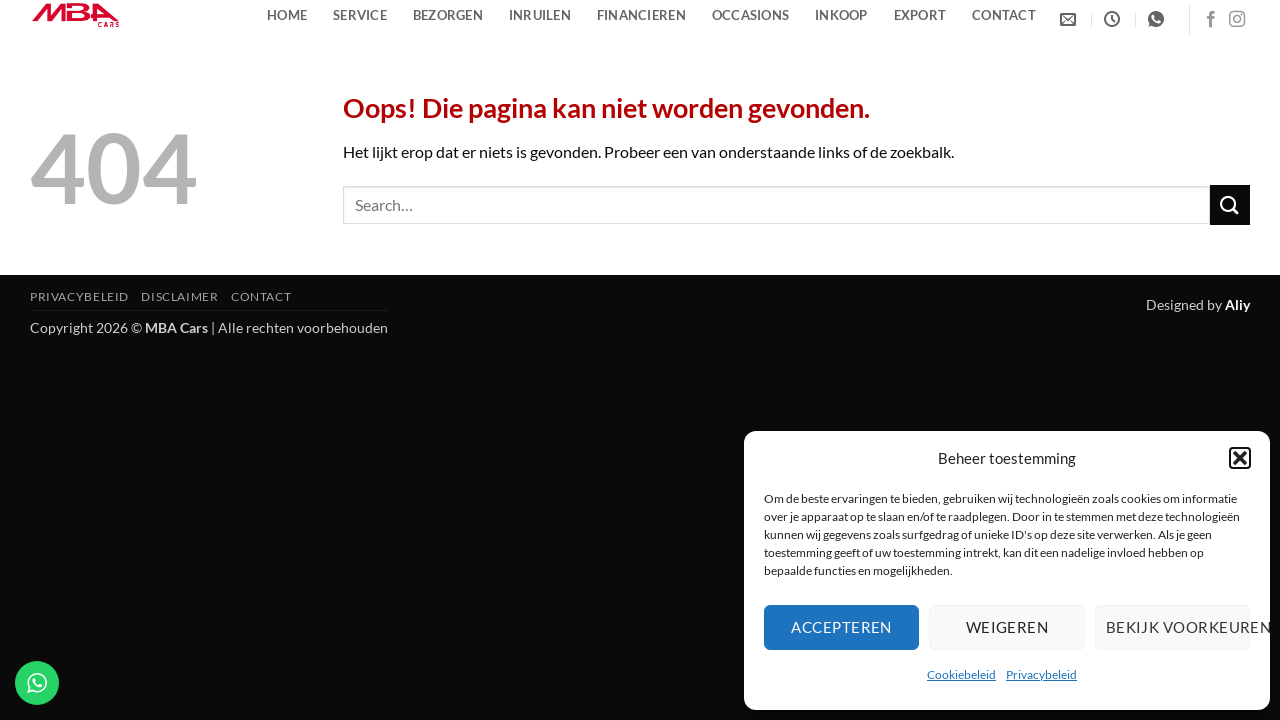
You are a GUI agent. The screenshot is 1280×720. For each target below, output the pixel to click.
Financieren (641, 15)
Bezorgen (448, 15)
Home (287, 15)
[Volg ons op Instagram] (1237, 20)
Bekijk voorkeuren (1178, 627)
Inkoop (841, 15)
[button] (1240, 458)
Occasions (750, 15)
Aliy (1237, 304)
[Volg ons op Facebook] (1211, 20)
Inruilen (540, 15)
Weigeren (1007, 627)
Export (920, 15)
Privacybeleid (1041, 674)
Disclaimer (179, 296)
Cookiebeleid (961, 674)
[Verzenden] (1230, 204)
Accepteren (841, 627)
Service (360, 15)
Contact (1004, 15)
